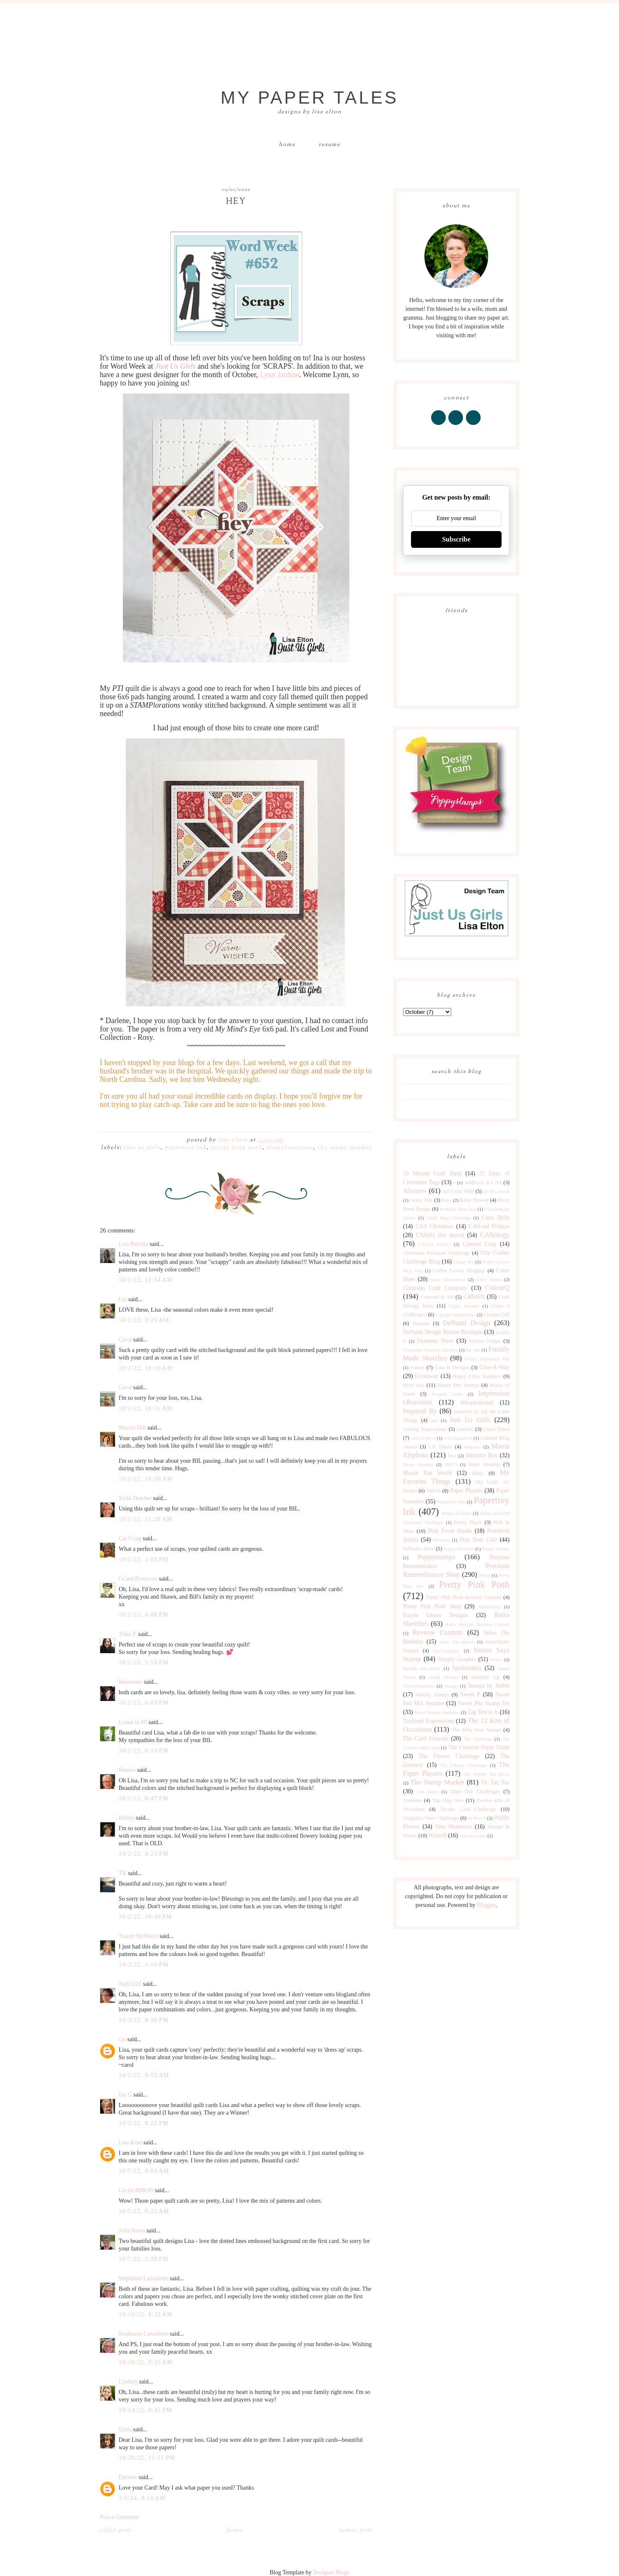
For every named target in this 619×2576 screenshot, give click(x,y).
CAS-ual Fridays (489, 1226)
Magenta (472, 1446)
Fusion (417, 1367)
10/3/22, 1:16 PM (144, 1964)
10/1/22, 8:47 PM (144, 1798)
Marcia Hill (132, 1428)
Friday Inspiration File (487, 1358)
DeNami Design (466, 1323)
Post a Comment (119, 2517)
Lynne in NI (133, 1722)
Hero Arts (413, 1385)
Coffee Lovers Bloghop (459, 1271)
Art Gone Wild (458, 1191)
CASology (495, 1235)
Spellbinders (466, 1668)
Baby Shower (474, 1200)
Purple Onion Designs (435, 1615)
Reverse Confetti (437, 1632)
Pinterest (441, 1539)
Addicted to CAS (483, 1182)
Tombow (412, 1800)
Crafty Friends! (464, 1305)
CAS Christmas (434, 1226)
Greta (125, 2429)
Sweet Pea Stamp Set (484, 1703)
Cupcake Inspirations (456, 1314)
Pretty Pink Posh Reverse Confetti (464, 1597)
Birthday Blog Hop (458, 1208)
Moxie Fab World (427, 1473)
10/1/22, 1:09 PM (144, 1559)
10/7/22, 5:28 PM (144, 2259)
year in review (472, 1835)
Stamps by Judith (489, 1686)
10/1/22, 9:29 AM (144, 1320)
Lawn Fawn (497, 1429)
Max (452, 1455)
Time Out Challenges (475, 1792)
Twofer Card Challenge (468, 1809)
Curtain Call (497, 1315)
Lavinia (465, 1429)
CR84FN (474, 1297)
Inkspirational (476, 1402)
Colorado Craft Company (435, 1288)
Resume (330, 144)
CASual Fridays (435, 1244)
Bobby (126, 1818)
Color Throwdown (448, 1279)
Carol (125, 1339)
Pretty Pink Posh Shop (432, 1606)
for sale (473, 1349)
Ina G (125, 2095)
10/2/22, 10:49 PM (145, 1917)
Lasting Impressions (425, 1429)
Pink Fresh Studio (450, 1531)
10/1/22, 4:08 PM (144, 1615)
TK (123, 1873)
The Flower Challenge (449, 1756)
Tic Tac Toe (495, 1782)
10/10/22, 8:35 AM (146, 2362)
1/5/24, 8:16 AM (142, 2498)
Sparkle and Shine (422, 1668)
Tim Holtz (427, 1791)
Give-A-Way (494, 1367)
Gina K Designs (451, 1367)
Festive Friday (485, 1341)
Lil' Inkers (440, 1447)
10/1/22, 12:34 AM (146, 1280)
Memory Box (481, 1455)
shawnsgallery (446, 1650)
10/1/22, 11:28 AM (146, 1519)
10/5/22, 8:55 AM (144, 2075)
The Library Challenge (463, 1765)
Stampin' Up (485, 1677)
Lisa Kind (130, 2142)
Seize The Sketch (456, 1641)
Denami (421, 1323)
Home (287, 144)
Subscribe (456, 539)
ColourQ (497, 1288)
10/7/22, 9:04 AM (144, 2171)
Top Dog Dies (448, 1800)
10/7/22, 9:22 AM (144, 2211)
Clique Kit (464, 1261)
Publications (489, 1606)
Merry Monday (418, 1464)
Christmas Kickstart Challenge (436, 1253)
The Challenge (477, 1738)
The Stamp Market (344, 1147)
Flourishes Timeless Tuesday (430, 1349)
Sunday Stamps (432, 1695)
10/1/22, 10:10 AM (146, 1368)
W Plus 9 (477, 1818)
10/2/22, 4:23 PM (144, 1854)
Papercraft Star (451, 1501)
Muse (478, 1473)
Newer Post (355, 2530)
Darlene (128, 2477)
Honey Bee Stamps (458, 1385)
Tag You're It (483, 1712)
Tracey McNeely (138, 1936)
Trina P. (128, 1634)
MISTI (451, 1464)
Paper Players (466, 1490)
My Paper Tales (309, 97)
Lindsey (128, 2381)
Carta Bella (495, 1217)
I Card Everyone (138, 1579)
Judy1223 (130, 1984)
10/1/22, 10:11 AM (146, 1408)
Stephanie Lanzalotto (144, 2278)
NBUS (434, 1491)
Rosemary (131, 1682)
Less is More (423, 1437)
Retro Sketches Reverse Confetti (477, 1624)
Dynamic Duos (435, 1341)
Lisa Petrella (133, 1244)
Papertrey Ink (186, 1147)
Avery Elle (421, 1200)
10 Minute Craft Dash (432, 1173)
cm (122, 2039)
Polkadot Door (418, 1549)
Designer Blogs (331, 2572)
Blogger (486, 1905)
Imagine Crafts (447, 1393)
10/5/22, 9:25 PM (144, 2123)
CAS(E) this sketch (440, 1235)
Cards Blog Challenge (449, 1217)
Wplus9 (438, 1835)
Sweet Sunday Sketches (436, 1712)
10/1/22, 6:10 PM (144, 1751)
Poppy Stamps (496, 1548)
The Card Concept (425, 1738)
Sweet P (470, 1694)
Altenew (415, 1191)
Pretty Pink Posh (237, 1147)
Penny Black (468, 1522)
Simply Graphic (457, 1659)
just (434, 1420)
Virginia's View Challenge (431, 1818)
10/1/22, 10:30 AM (146, 1479)
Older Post (115, 2530)
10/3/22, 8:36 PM (144, 2020)
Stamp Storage (443, 1677)
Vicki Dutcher (135, 1498)
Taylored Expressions (428, 1721)
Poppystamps (436, 1557)
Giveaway (427, 1376)
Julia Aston (132, 2230)
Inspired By (420, 1411)
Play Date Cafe (478, 1540)
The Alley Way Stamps (476, 1730)
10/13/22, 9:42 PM (145, 2410)
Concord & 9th (437, 1297)
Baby (447, 1200)
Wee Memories (453, 1826)
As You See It (496, 1191)
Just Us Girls (142, 1147)
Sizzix (496, 1659)
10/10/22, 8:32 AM (146, 2314)
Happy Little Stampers (477, 1376)
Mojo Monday (484, 1464)
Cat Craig (130, 1538)
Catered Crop (479, 1244)
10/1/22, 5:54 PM (144, 1662)
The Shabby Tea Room (486, 1773)
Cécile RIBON (136, 2190)
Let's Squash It (458, 1437)
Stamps (451, 1685)
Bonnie (127, 1770)
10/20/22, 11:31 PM (147, 2458)
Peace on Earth (456, 1513)
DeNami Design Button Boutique (442, 1332)
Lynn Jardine (279, 374)
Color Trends (489, 1279)
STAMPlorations (290, 1147)
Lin (123, 1299)
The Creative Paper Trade (479, 1747)
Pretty (484, 1575)
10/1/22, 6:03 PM (144, 1703)
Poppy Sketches (459, 1548)
